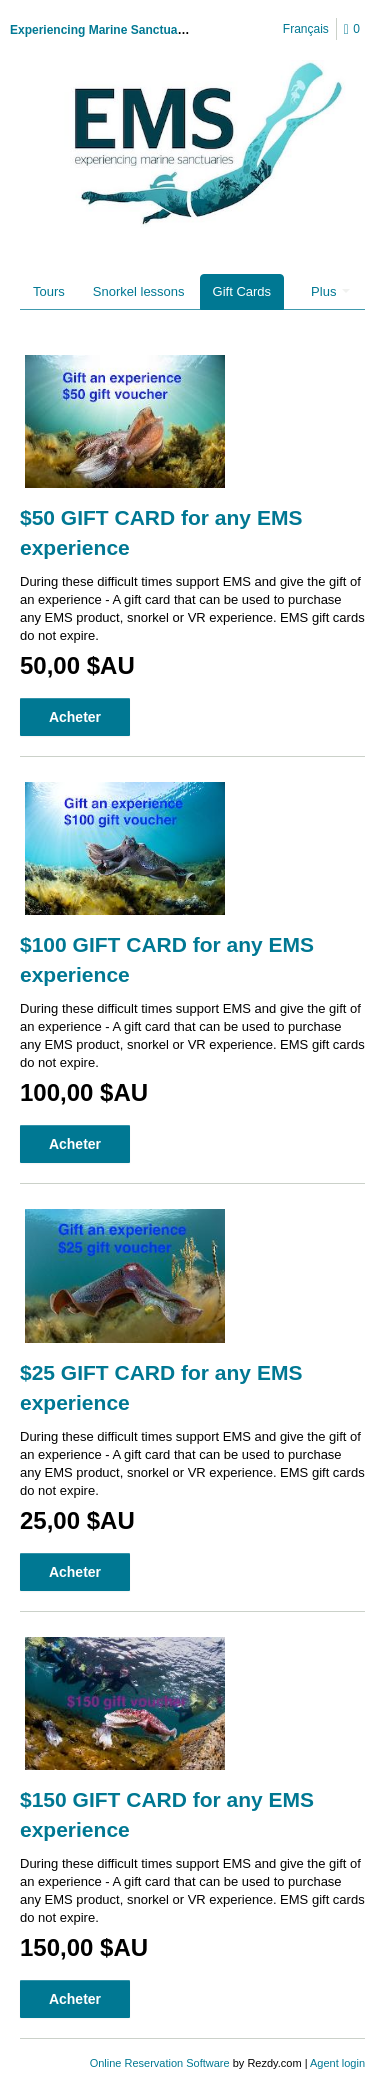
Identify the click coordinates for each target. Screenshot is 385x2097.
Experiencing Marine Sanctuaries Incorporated (142, 30)
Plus (330, 291)
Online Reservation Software (160, 2063)
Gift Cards (242, 291)
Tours (49, 291)
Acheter (75, 717)
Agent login (337, 2063)
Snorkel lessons (139, 291)
